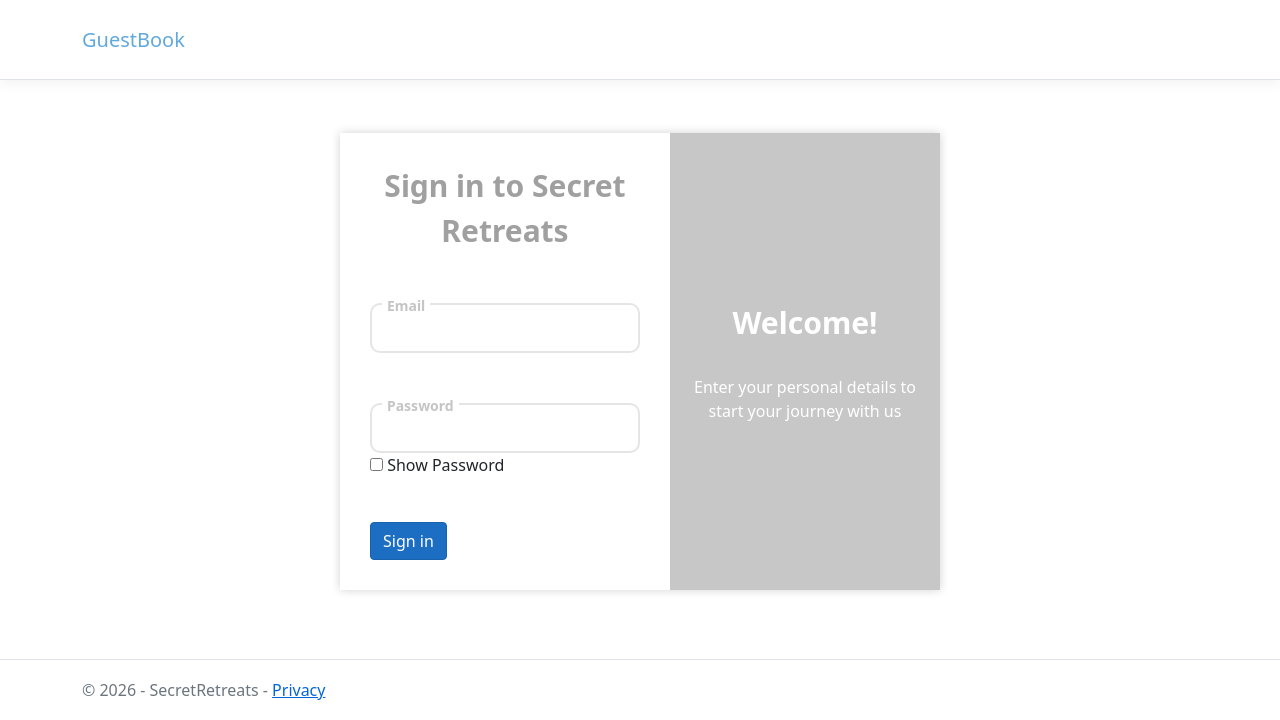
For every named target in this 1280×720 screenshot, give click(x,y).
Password (420, 405)
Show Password (445, 465)
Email (406, 305)
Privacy (298, 690)
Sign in (408, 541)
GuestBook (133, 39)
